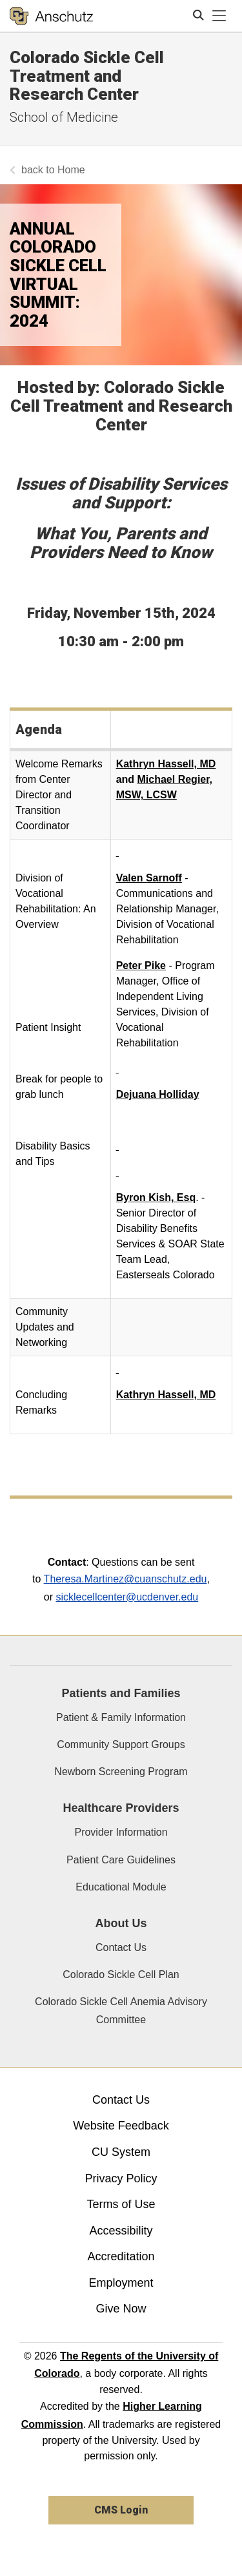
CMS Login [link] (121, 2510)
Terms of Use (120, 2204)
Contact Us (121, 1947)
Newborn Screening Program (120, 1771)
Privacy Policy (121, 2178)
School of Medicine (64, 117)
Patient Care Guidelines (121, 1859)
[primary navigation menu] (219, 16)
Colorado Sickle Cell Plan (121, 1974)
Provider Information (120, 1832)
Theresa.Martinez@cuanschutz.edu (125, 1578)
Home (71, 169)
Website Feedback (121, 2125)
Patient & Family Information (121, 1717)
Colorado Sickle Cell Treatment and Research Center (87, 76)
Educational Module (121, 1886)
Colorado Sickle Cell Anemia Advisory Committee (121, 2010)
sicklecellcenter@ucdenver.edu (126, 1596)
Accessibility (120, 2230)
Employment (120, 2282)
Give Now (121, 2308)
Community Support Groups (121, 1744)
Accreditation (120, 2256)
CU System (121, 2152)
